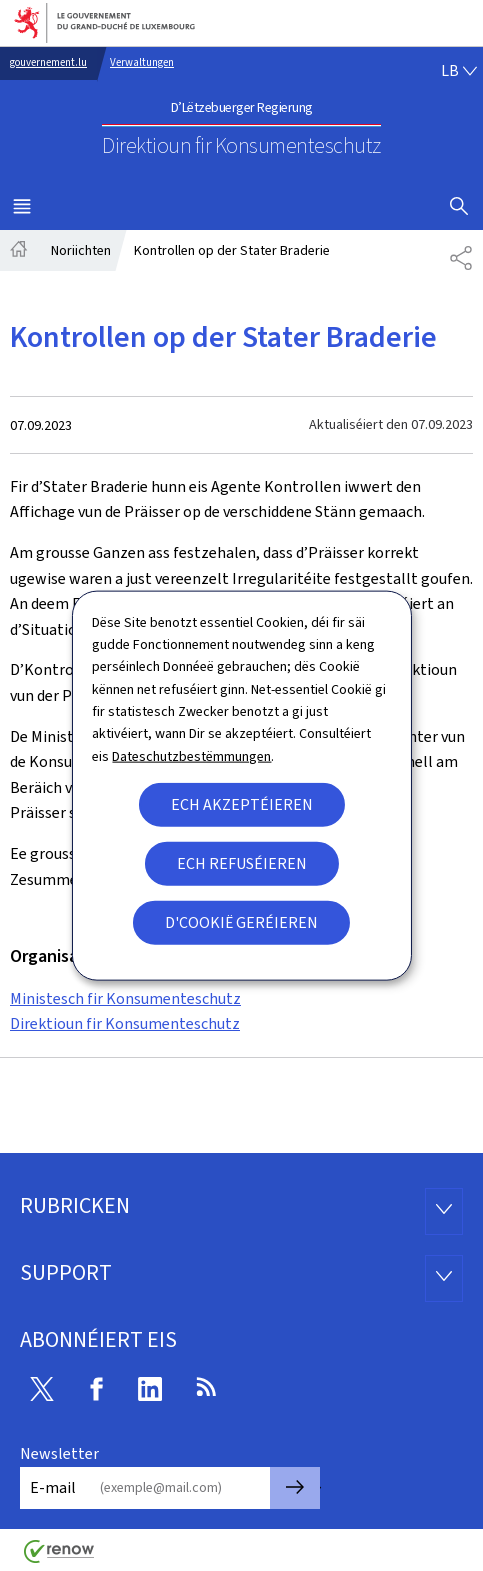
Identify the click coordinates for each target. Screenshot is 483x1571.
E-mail (53, 1487)
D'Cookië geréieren (241, 922)
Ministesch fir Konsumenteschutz (125, 998)
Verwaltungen (142, 62)
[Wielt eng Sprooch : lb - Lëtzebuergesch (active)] (459, 71)
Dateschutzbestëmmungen (191, 755)
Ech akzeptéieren (242, 804)
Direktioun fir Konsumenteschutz (125, 1023)
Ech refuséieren (242, 863)
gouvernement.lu (48, 62)
